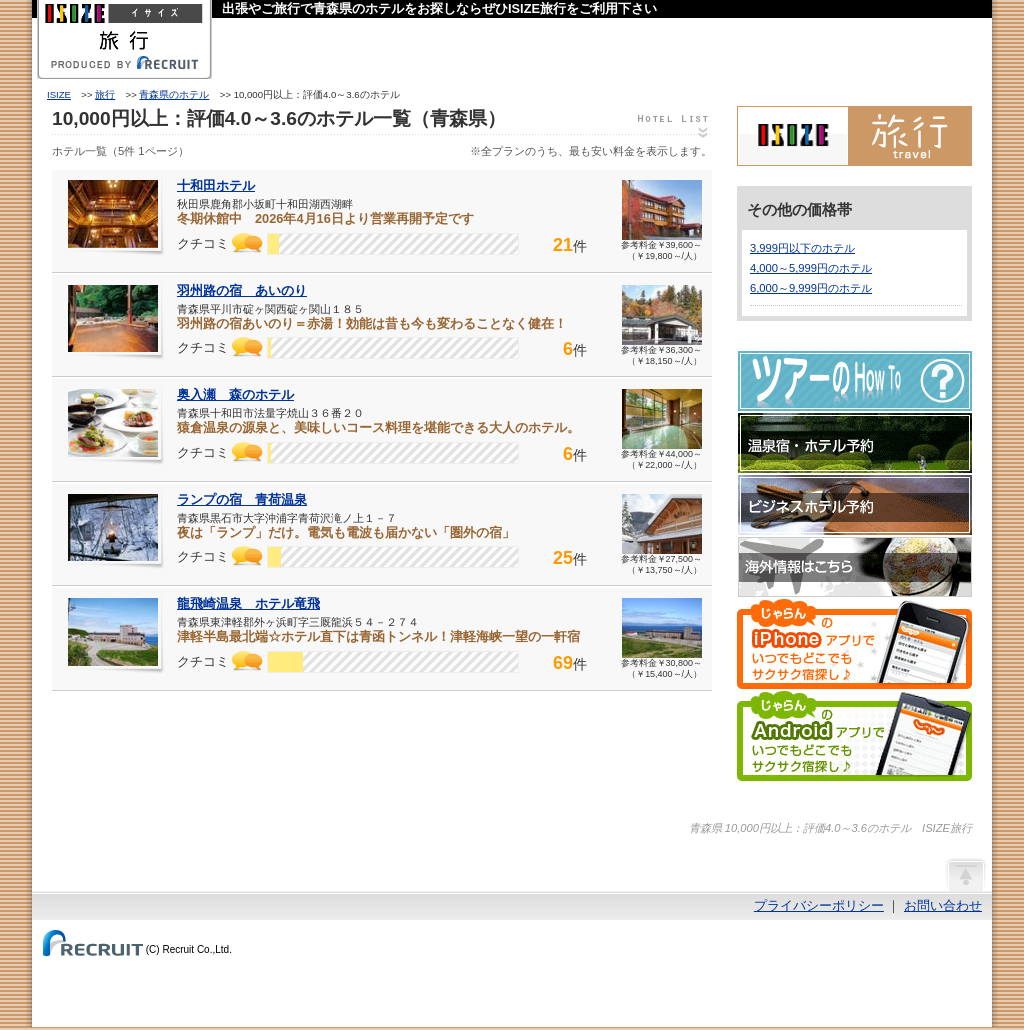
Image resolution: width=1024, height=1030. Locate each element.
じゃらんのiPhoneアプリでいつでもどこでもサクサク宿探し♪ (854, 644)
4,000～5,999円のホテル (811, 268)
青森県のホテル (174, 94)
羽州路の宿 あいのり (242, 290)
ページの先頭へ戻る (965, 874)
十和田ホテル (216, 185)
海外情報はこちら (855, 567)
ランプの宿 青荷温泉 (242, 499)
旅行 (105, 94)
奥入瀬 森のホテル (235, 394)
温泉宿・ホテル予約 (855, 443)
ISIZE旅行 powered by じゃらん (854, 136)
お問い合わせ (943, 905)
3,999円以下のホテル (802, 248)
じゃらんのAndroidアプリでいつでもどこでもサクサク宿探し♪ (854, 736)
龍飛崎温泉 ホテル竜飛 (248, 603)
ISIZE (59, 94)
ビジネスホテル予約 (855, 505)
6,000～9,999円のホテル (811, 288)
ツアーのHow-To (855, 381)
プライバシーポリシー (819, 905)
